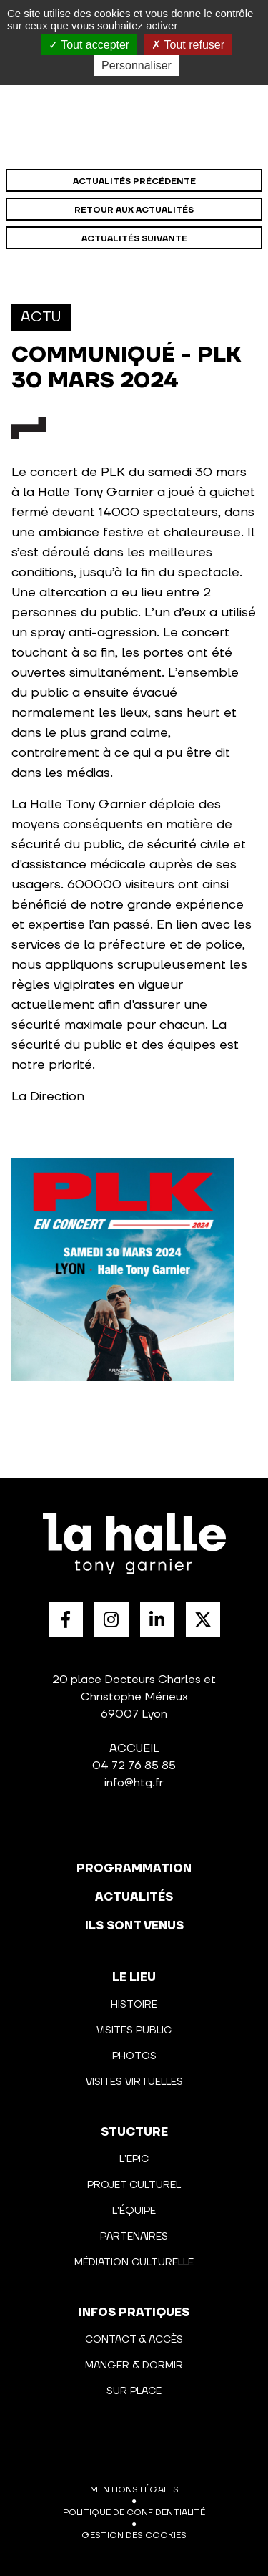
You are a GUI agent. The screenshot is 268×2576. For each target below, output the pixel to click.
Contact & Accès (134, 2339)
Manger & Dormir (134, 2365)
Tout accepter (89, 45)
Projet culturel (134, 2185)
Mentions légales (134, 2489)
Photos (134, 2056)
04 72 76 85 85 (134, 1765)
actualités (134, 1897)
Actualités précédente (134, 181)
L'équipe (134, 2210)
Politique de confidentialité (134, 2512)
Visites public (134, 2030)
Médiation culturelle (134, 2262)
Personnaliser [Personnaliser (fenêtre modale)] (136, 65)
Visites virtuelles (134, 2082)
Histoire (134, 2004)
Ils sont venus (134, 1926)
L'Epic (134, 2159)
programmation (134, 1868)
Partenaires (134, 2236)
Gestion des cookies (134, 2535)
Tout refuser (188, 45)
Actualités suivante (134, 238)
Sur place (134, 2391)
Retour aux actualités (134, 210)
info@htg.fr (134, 1783)
